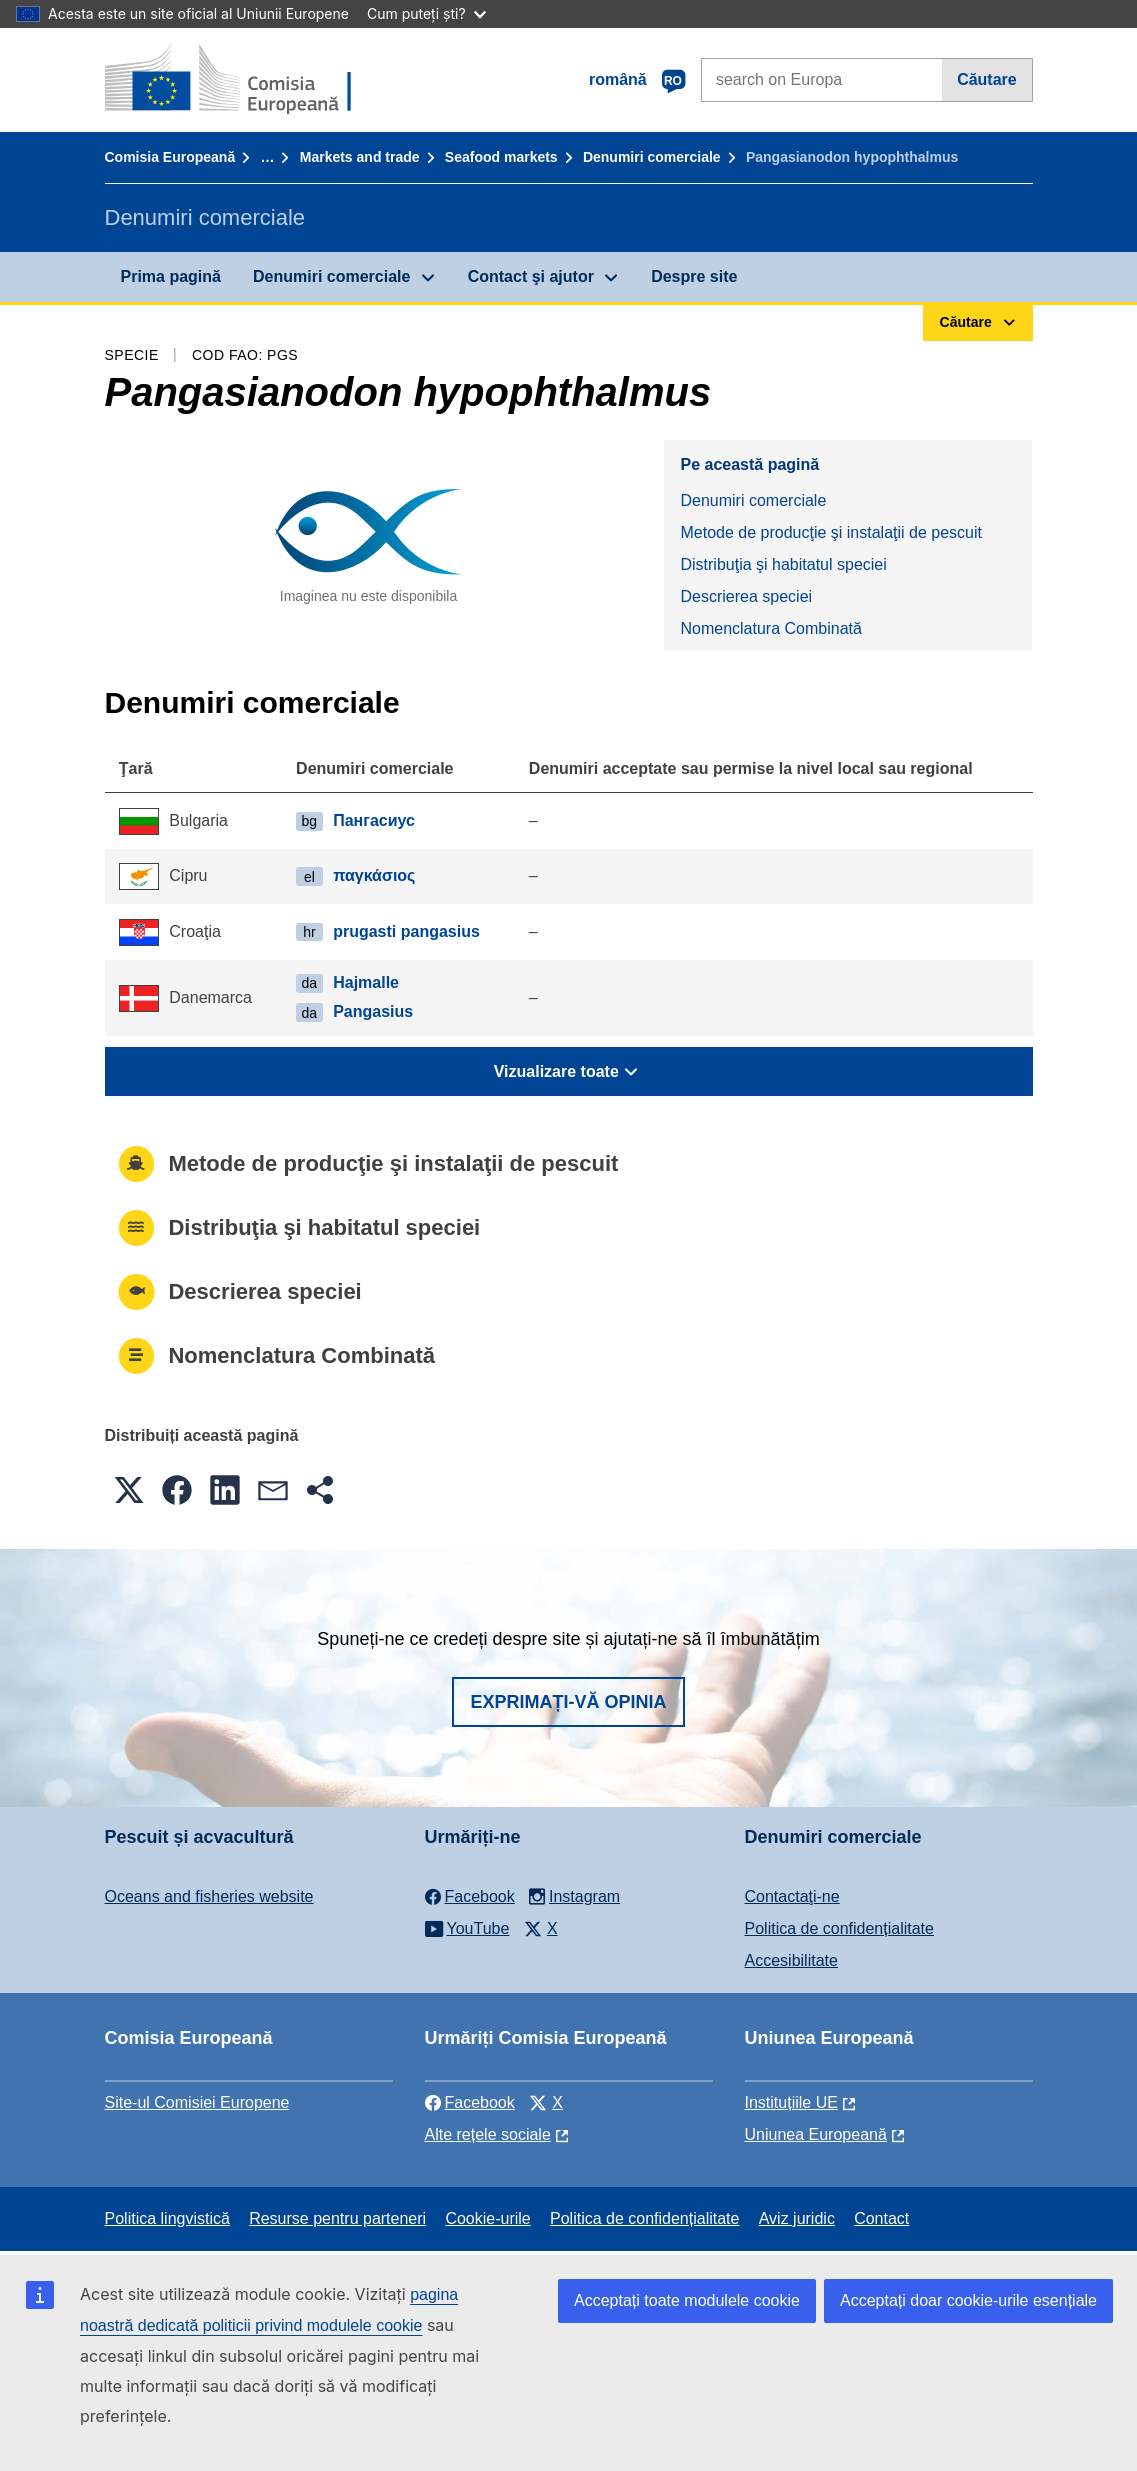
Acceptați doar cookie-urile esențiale (968, 2300)
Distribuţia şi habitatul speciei (783, 564)
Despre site (694, 276)
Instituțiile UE (791, 2102)
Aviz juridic (797, 2218)
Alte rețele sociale (488, 2134)
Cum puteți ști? (426, 13)
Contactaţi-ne (792, 1896)
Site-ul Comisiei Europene (197, 2102)
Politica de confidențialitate (839, 1928)
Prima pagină (171, 276)
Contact (881, 2218)
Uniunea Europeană (816, 2134)
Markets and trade (360, 157)
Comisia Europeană (170, 157)
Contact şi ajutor (531, 276)
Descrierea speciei (746, 596)
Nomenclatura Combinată (770, 628)
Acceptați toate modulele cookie (687, 2300)
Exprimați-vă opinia (568, 1702)
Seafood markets (501, 157)
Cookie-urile (487, 2218)
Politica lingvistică (167, 2218)
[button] (129, 1490)
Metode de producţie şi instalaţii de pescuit (831, 532)
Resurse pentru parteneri (337, 2218)
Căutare (987, 79)
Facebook (470, 2102)
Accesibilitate (791, 1960)
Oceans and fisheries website (209, 1896)
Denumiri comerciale (652, 157)
